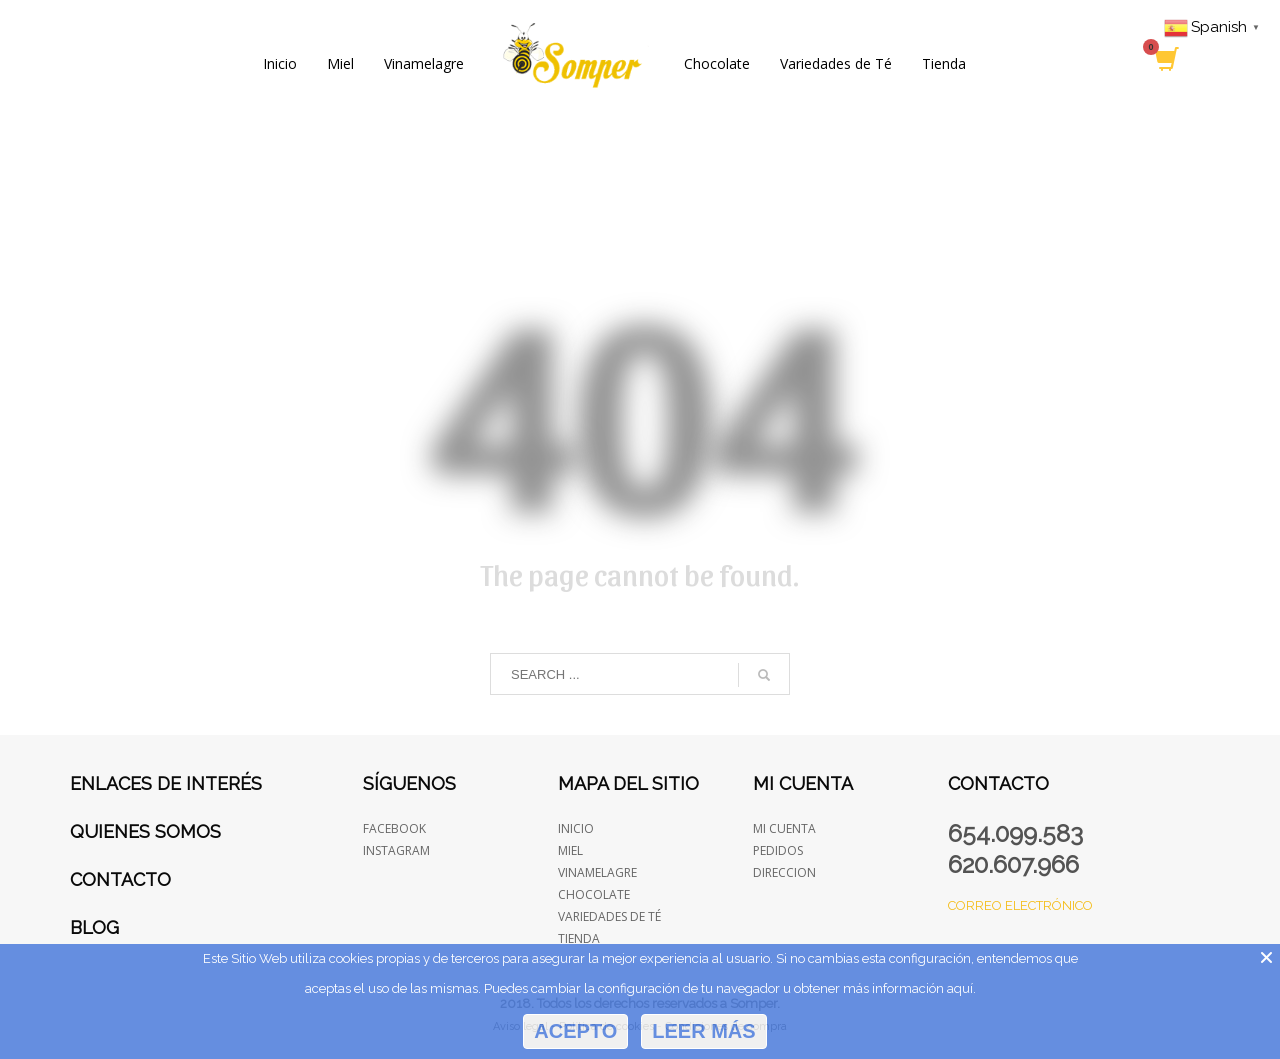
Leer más (703, 1031)
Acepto (575, 1031)
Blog (94, 927)
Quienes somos (145, 831)
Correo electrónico (1020, 905)
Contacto (120, 879)
